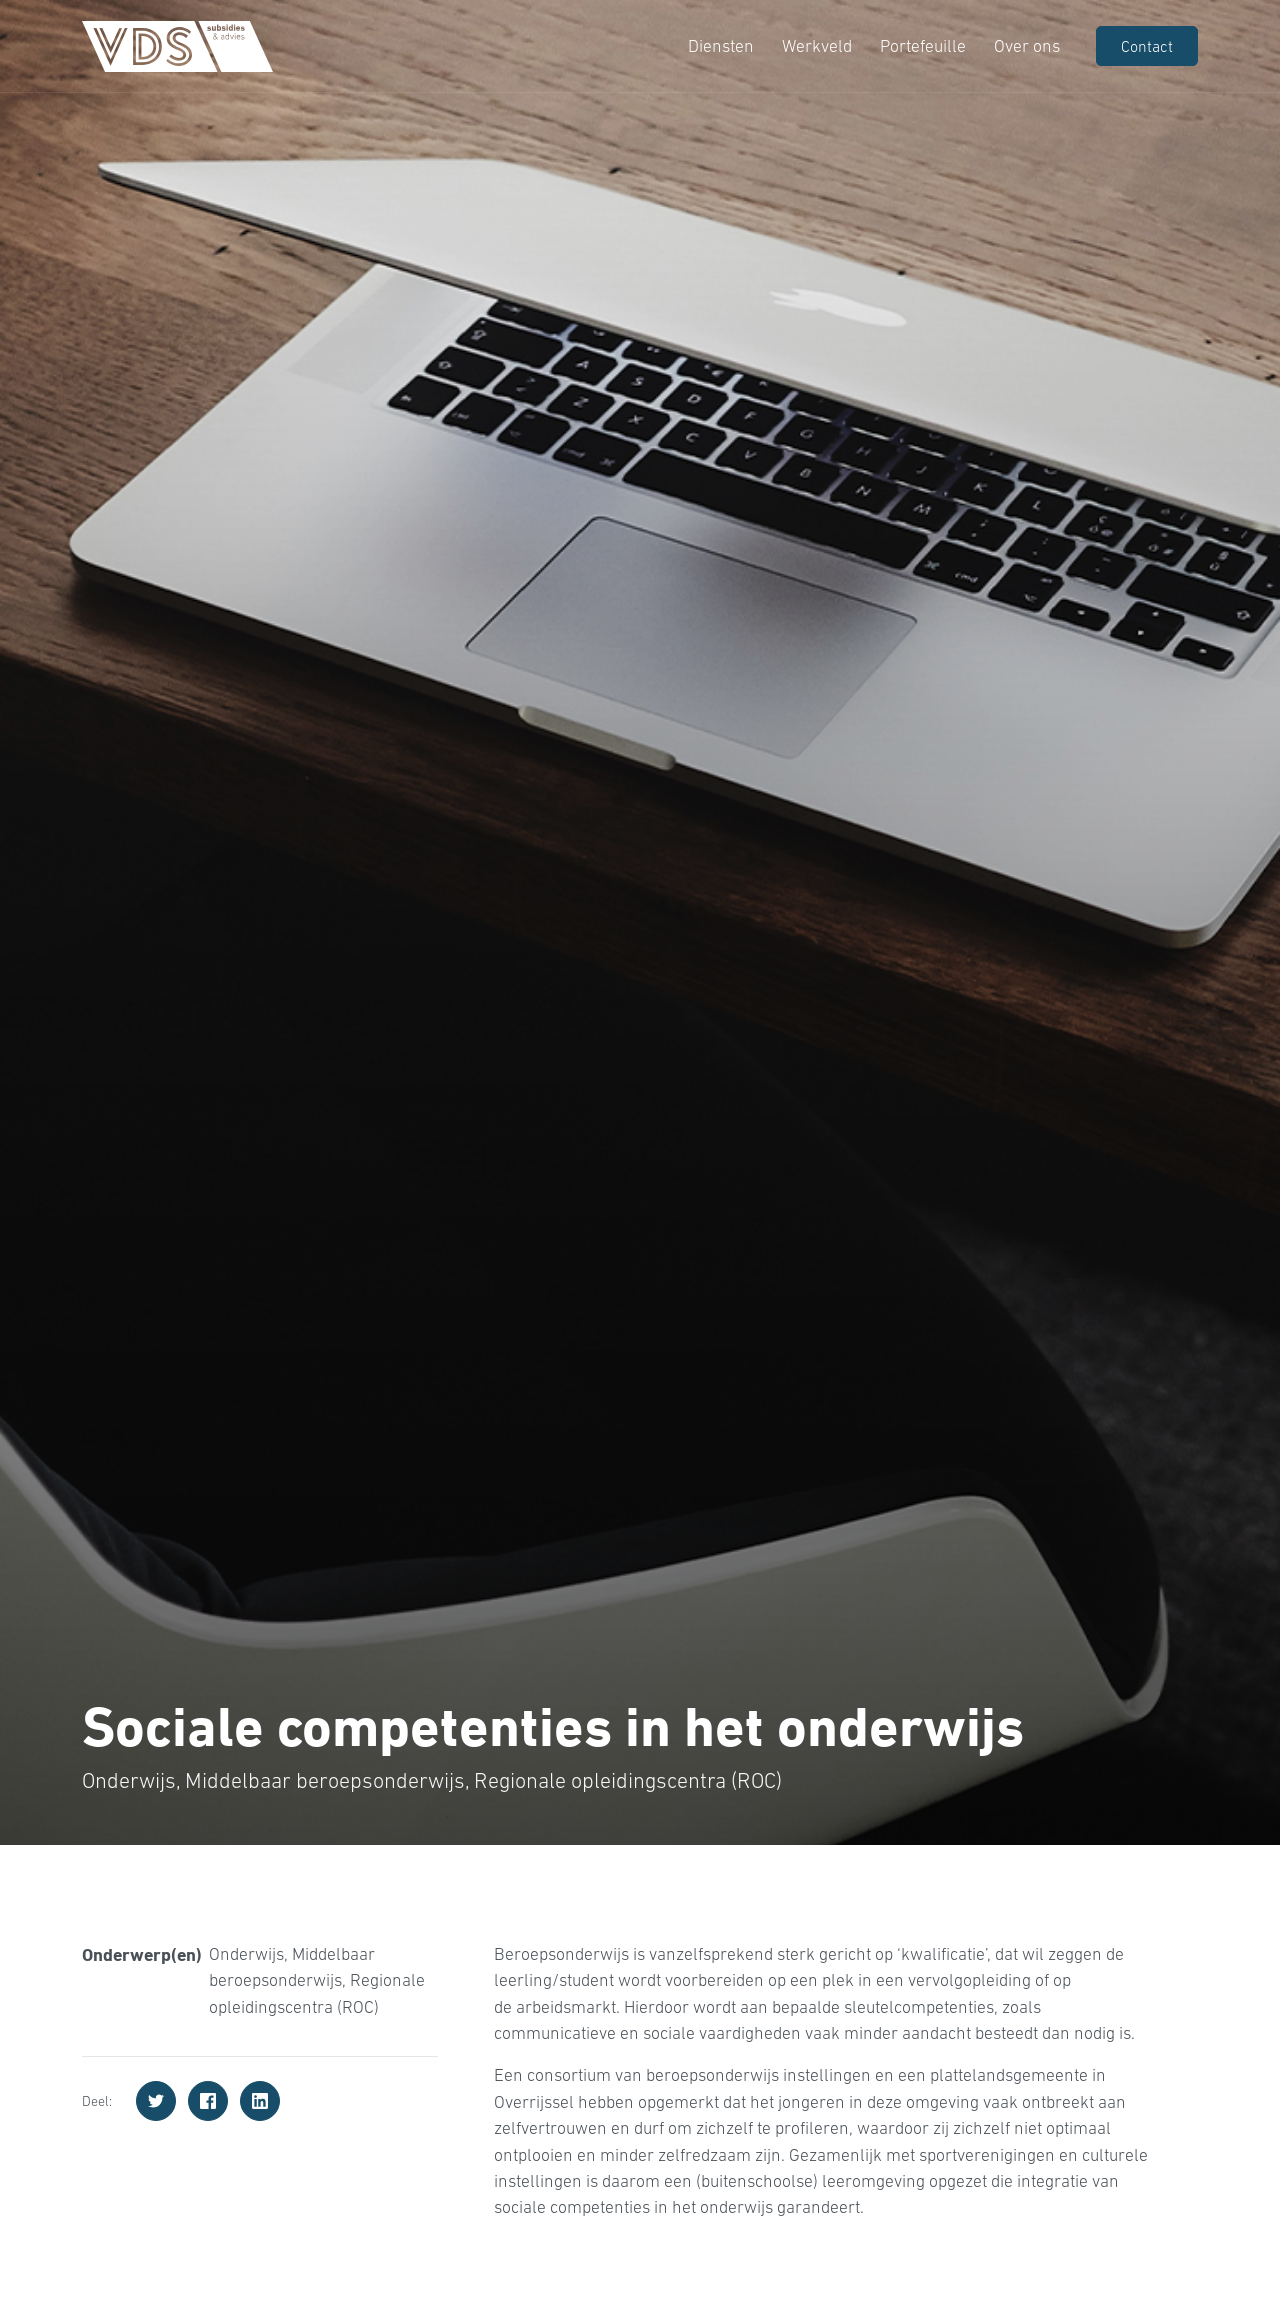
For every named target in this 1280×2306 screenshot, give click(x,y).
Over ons (1025, 46)
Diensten (719, 46)
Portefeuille (921, 46)
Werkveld (815, 46)
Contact (1147, 46)
